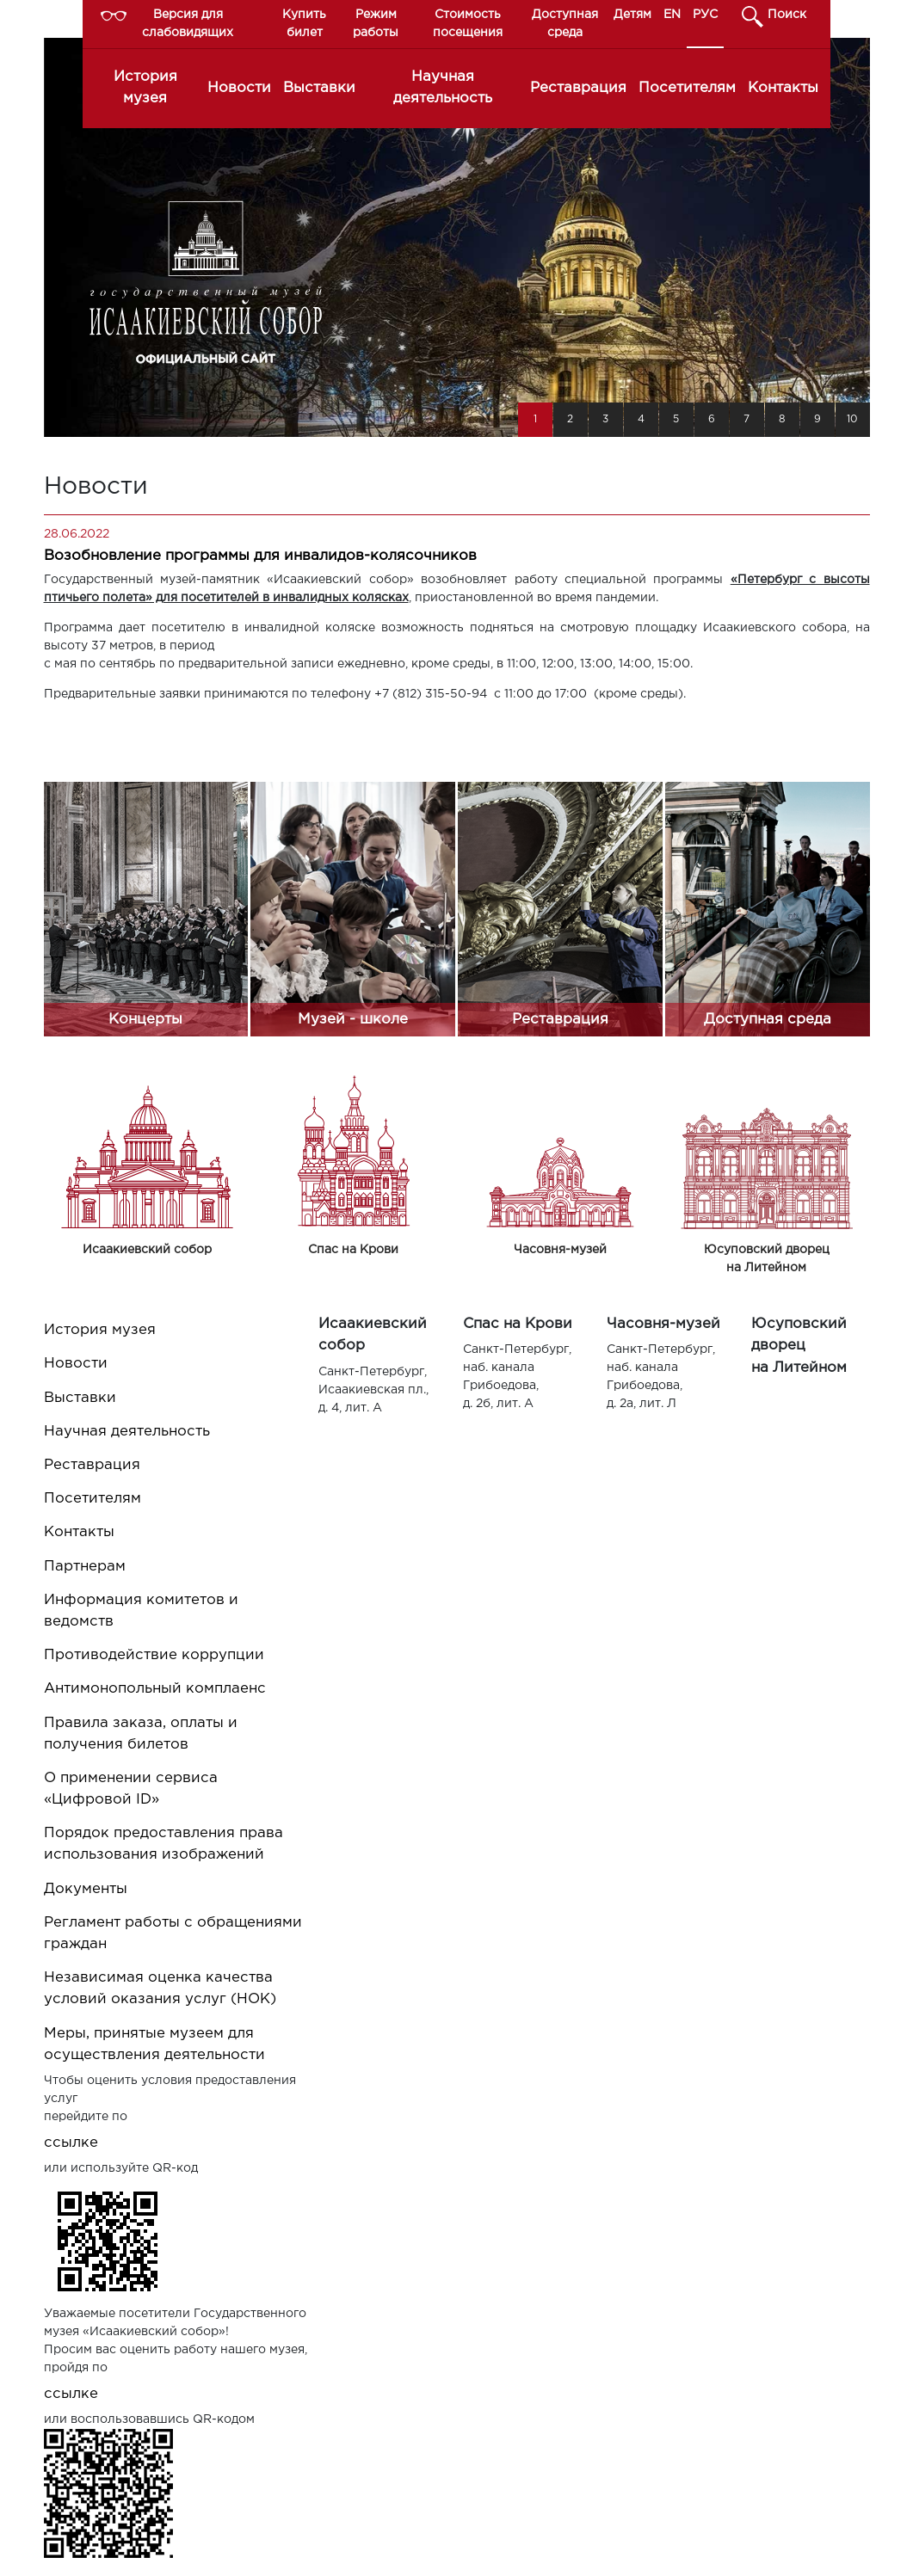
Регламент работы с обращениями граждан (173, 1933)
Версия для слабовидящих (187, 23)
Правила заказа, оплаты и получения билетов (141, 1734)
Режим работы (375, 23)
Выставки (319, 88)
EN (672, 14)
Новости (239, 88)
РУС (705, 14)
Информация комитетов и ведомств (141, 1611)
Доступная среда (565, 23)
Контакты (783, 88)
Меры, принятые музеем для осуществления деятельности (154, 2044)
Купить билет (304, 23)
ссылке (71, 2142)
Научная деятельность (442, 88)
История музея (145, 88)
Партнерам (85, 1566)
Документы (85, 1889)
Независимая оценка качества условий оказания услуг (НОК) (160, 1988)
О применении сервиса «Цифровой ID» (131, 1789)
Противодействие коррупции (154, 1655)
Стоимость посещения (468, 23)
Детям (632, 14)
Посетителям (687, 88)
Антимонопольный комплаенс (155, 1688)
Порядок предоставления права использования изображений (163, 1844)
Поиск (787, 14)
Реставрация (578, 88)
